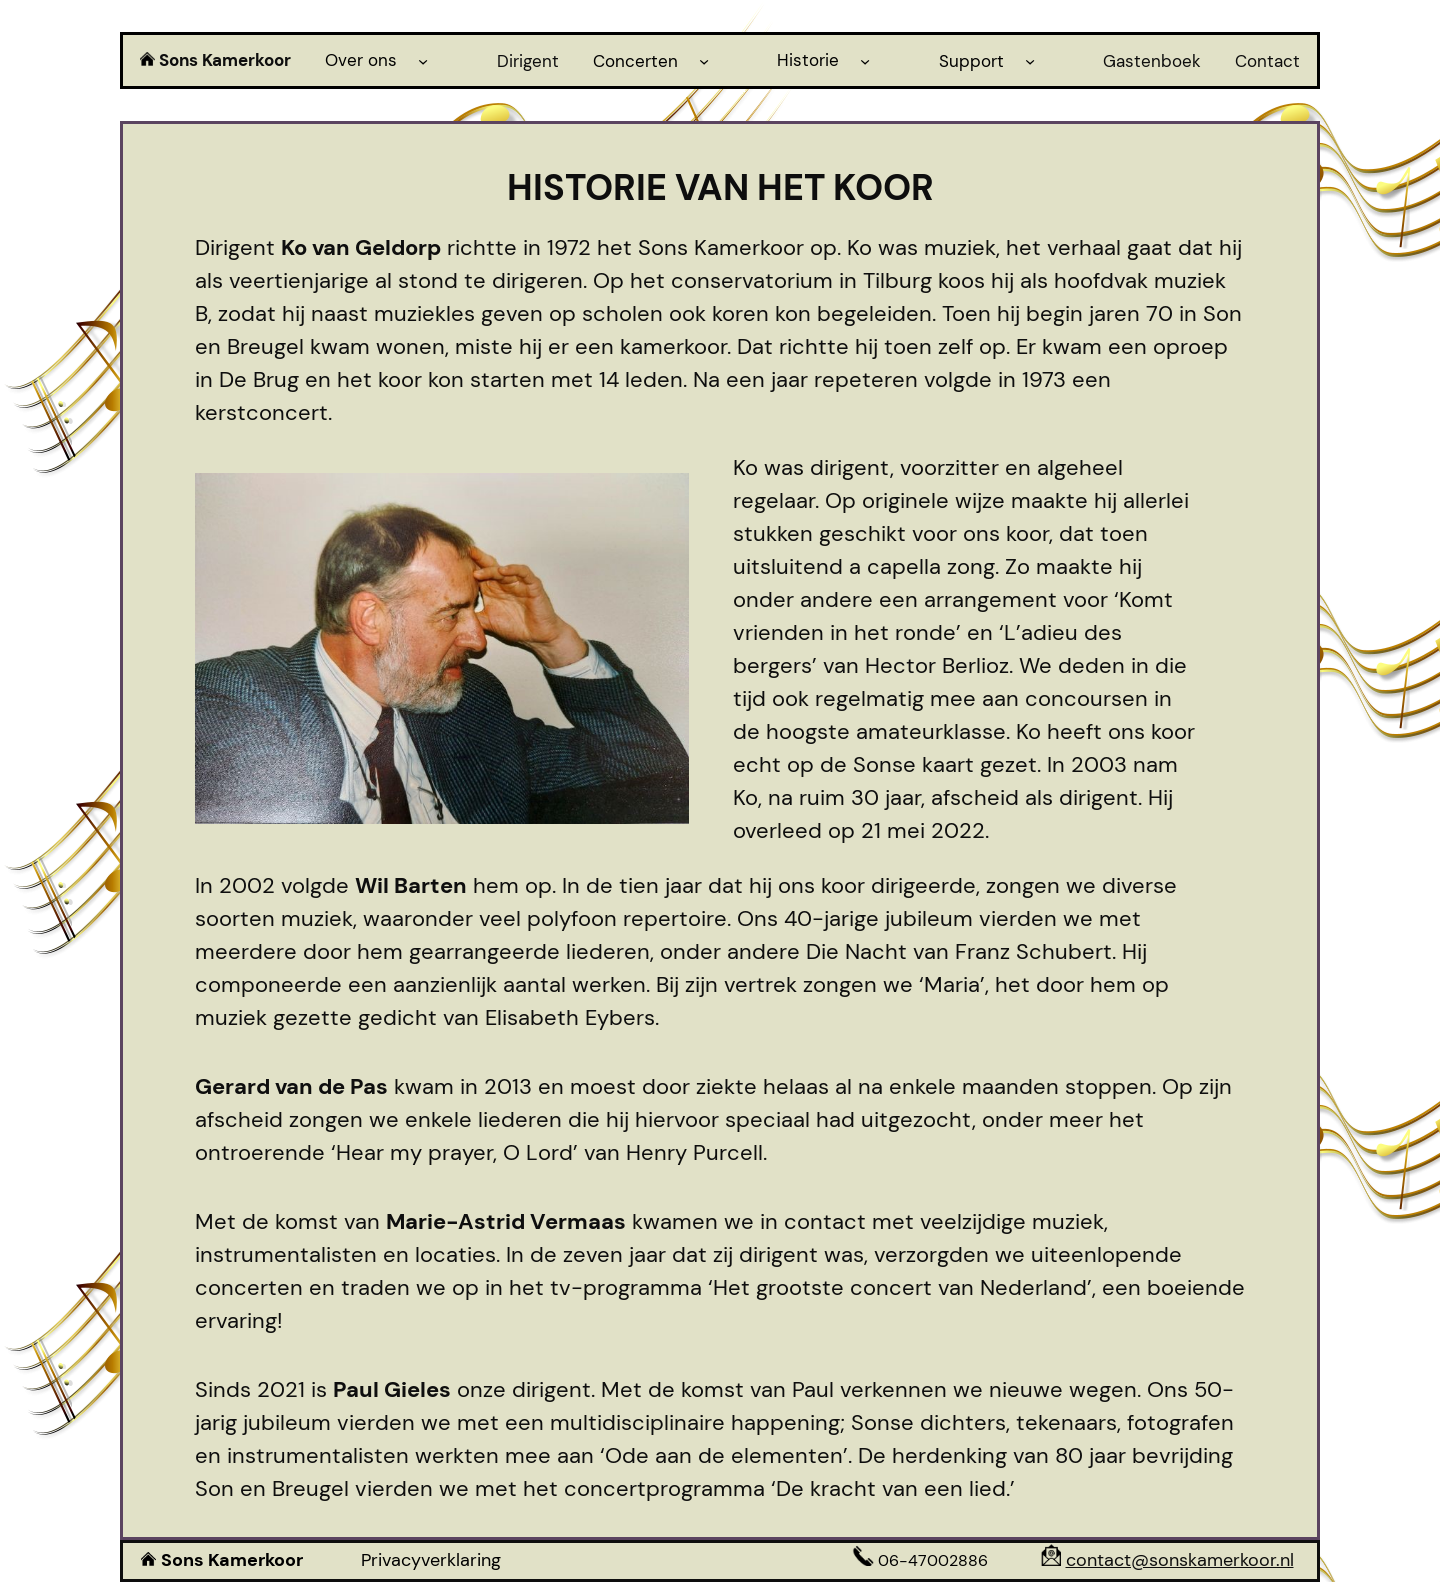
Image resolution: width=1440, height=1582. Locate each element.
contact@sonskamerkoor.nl (1180, 1560)
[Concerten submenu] (704, 60)
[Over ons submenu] (423, 60)
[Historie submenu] (865, 60)
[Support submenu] (1030, 60)
